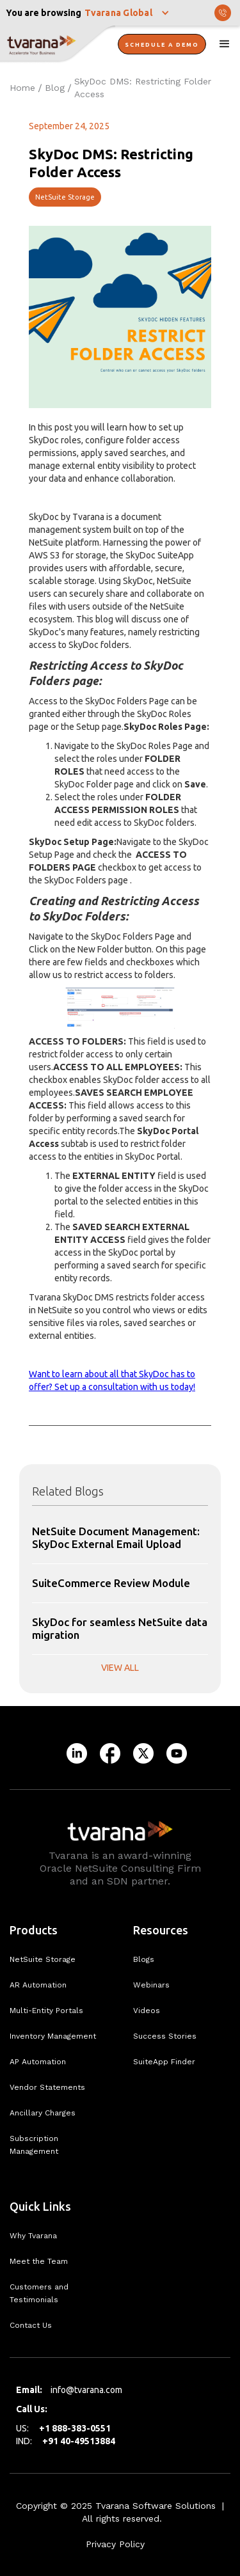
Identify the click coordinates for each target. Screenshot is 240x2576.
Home (22, 88)
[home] (57, 45)
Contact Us (31, 2325)
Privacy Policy (115, 2544)
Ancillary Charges (43, 2112)
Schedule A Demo (162, 45)
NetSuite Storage (65, 197)
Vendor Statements (47, 2087)
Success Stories (164, 2036)
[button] (128, 13)
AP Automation (38, 2061)
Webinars (151, 1984)
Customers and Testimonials (39, 2293)
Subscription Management (34, 2145)
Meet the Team (39, 2261)
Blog (55, 88)
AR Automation (38, 1984)
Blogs (143, 1959)
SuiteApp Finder (164, 2061)
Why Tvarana (33, 2235)
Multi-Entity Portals (46, 2010)
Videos (146, 2010)
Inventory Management (53, 2036)
